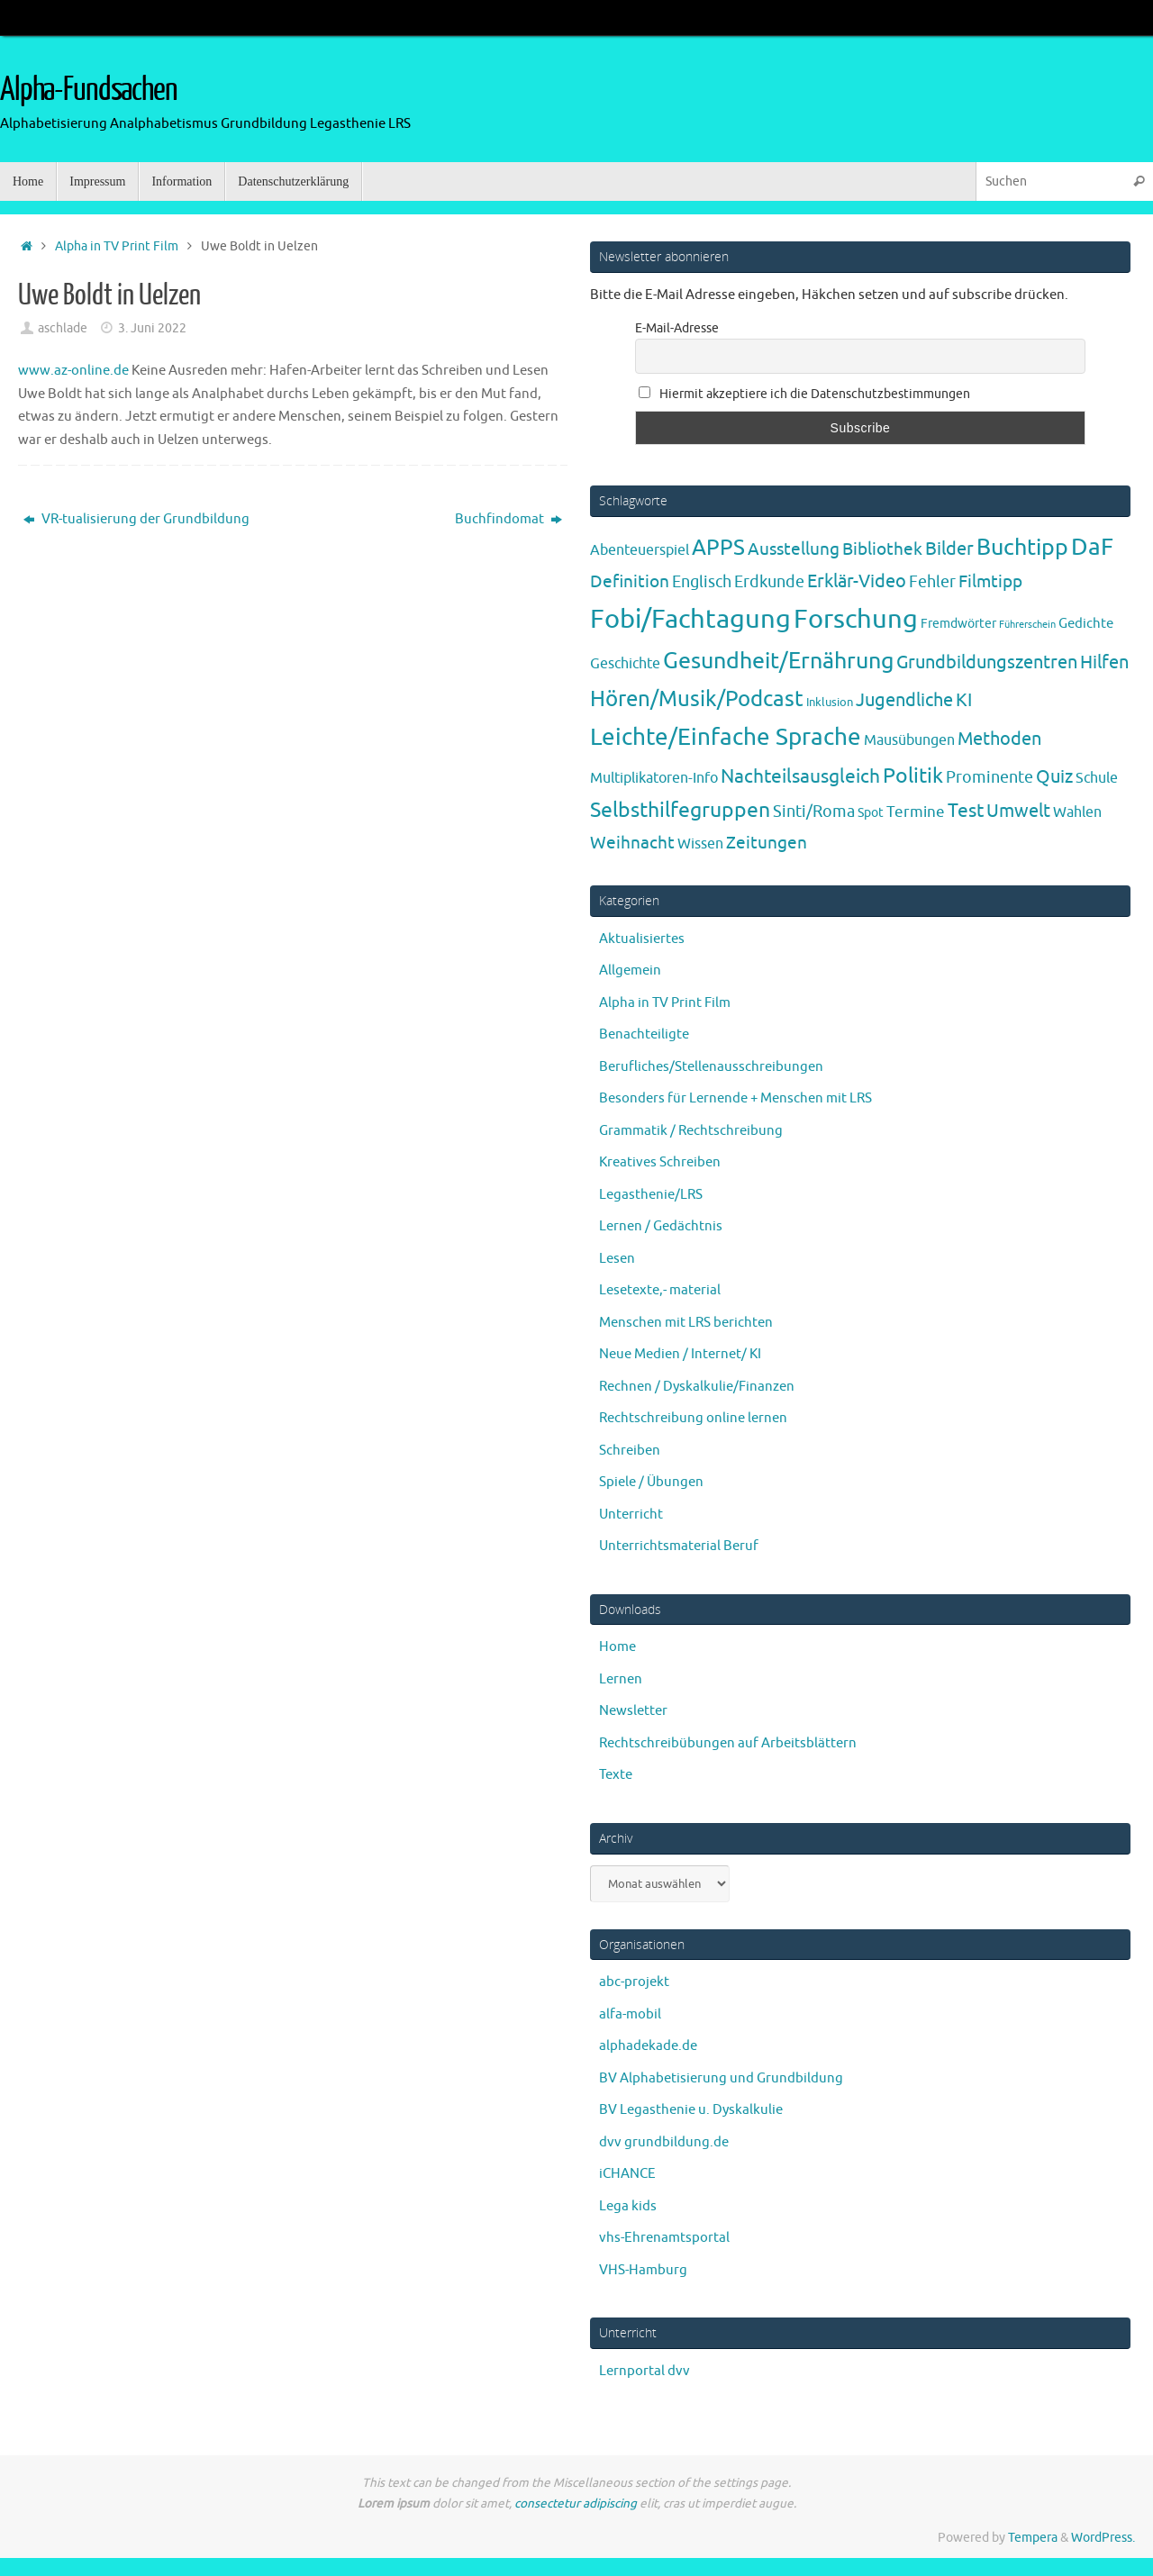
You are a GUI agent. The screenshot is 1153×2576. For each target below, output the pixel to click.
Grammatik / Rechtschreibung (691, 1130)
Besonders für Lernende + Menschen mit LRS (735, 1098)
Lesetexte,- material (660, 1290)
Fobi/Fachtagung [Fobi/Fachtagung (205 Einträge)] (690, 619)
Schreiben (629, 1450)
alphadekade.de (648, 2045)
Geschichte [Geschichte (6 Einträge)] (625, 664)
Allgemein (630, 970)
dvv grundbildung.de (664, 2142)
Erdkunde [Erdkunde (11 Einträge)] (769, 582)
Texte (615, 1774)
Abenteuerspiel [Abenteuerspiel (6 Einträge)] (639, 550)
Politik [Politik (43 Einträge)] (913, 776)
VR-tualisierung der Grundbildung (136, 519)
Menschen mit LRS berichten (686, 1322)
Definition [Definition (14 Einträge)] (629, 582)
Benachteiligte (644, 1034)
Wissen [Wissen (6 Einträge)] (700, 844)
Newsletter (633, 1710)
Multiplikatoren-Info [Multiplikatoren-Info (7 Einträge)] (654, 777)
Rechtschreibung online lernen (693, 1418)
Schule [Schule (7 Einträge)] (1097, 777)
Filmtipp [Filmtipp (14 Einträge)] (990, 582)
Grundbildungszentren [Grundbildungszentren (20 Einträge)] (986, 662)
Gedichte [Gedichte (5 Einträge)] (1085, 623)
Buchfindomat (508, 519)
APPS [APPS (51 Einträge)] (718, 547)
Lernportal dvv (644, 2371)
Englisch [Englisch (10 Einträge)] (701, 582)
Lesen (617, 1258)
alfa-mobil (630, 2014)
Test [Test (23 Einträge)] (966, 810)
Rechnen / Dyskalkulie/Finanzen (696, 1386)
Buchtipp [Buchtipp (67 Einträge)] (1022, 547)
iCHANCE (627, 2173)
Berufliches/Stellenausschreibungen (711, 1066)
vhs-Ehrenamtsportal (664, 2237)
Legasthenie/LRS (651, 1194)
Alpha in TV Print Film (116, 246)
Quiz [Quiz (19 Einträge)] (1054, 777)
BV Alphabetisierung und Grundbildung (721, 2078)
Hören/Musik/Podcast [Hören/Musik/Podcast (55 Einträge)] (696, 698)
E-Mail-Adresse (677, 328)
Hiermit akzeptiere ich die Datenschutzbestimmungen (804, 394)
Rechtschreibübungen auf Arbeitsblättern (728, 1743)
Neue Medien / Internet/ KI (680, 1354)
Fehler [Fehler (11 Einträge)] (932, 582)
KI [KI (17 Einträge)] (964, 700)
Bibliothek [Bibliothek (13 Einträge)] (882, 549)
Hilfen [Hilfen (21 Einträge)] (1104, 662)
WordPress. (1103, 2537)
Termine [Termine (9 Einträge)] (915, 811)
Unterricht (631, 1514)
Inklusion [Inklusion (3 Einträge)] (829, 702)
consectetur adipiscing (575, 2503)
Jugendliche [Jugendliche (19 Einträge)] (904, 700)
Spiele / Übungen (651, 1482)
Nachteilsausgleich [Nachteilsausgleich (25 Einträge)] (800, 776)
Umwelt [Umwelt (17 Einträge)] (1018, 811)
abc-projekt (634, 1982)
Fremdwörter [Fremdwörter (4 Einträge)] (958, 623)
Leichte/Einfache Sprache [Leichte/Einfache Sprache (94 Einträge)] (725, 737)
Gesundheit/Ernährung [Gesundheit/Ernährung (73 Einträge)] (778, 661)
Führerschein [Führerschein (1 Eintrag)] (1027, 624)
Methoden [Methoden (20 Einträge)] (999, 739)
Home (617, 1646)
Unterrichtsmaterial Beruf (678, 1546)
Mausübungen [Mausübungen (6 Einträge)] (909, 740)
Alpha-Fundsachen (88, 90)
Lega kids (628, 2206)
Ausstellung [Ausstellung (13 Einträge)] (794, 549)
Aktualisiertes (642, 939)
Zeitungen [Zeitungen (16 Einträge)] (766, 842)
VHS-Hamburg (643, 2270)
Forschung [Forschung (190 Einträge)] (856, 619)
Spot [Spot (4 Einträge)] (871, 812)
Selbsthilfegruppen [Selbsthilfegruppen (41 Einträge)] (680, 810)
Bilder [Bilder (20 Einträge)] (949, 549)
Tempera (1033, 2537)
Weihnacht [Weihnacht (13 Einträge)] (632, 843)
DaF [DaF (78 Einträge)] (1092, 547)
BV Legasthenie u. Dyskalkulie (691, 2109)
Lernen (620, 1679)
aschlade (62, 328)
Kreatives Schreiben (660, 1162)
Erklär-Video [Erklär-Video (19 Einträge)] (856, 581)
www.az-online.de (73, 370)
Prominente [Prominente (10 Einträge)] (989, 777)
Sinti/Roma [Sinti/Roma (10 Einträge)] (814, 811)
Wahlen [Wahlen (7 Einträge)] (1077, 812)
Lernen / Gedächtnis (660, 1226)
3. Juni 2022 (152, 328)
